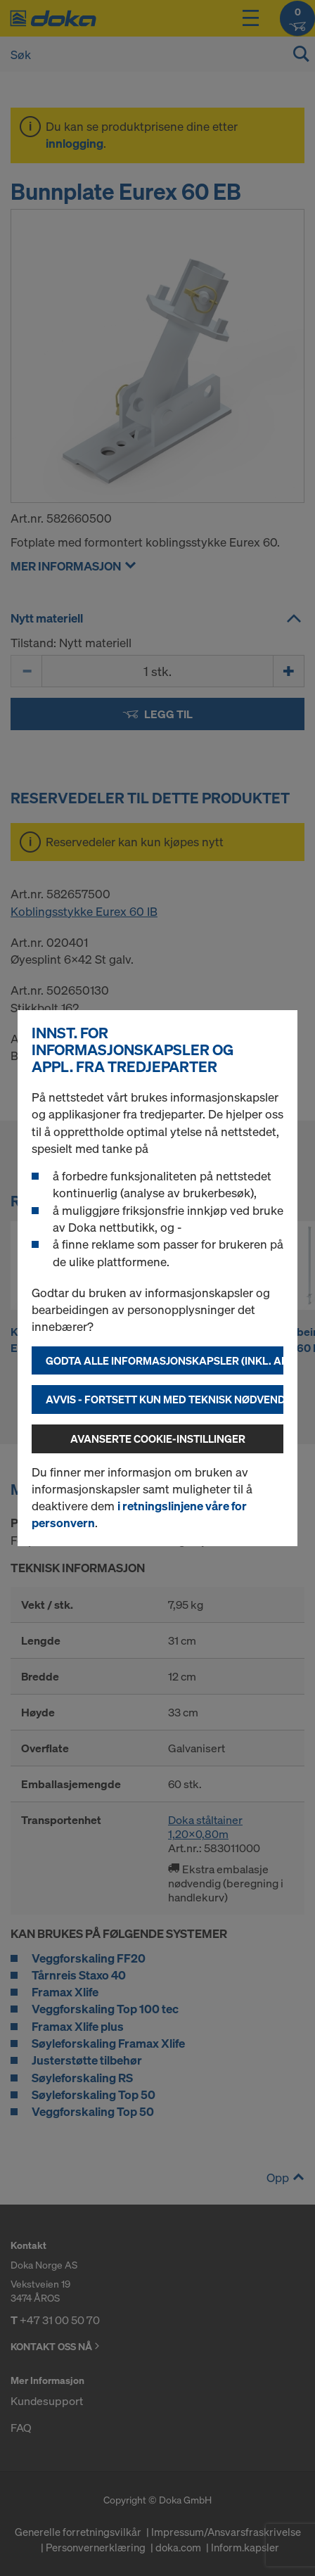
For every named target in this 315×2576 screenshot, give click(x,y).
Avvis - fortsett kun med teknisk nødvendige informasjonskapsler (164, 1399)
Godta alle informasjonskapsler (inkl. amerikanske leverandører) (164, 1360)
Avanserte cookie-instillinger (157, 1439)
